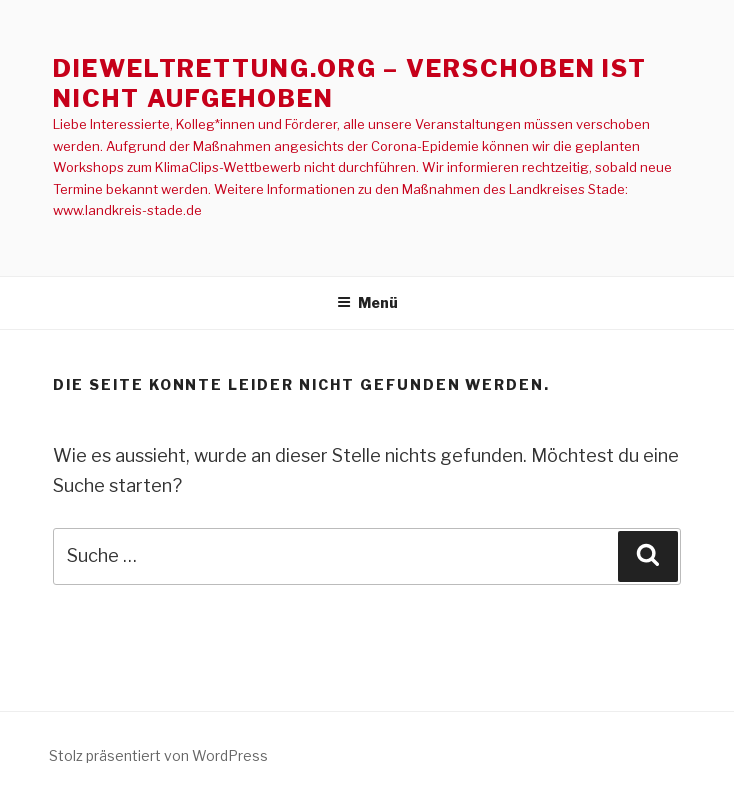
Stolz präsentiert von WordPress (158, 755)
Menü (367, 302)
